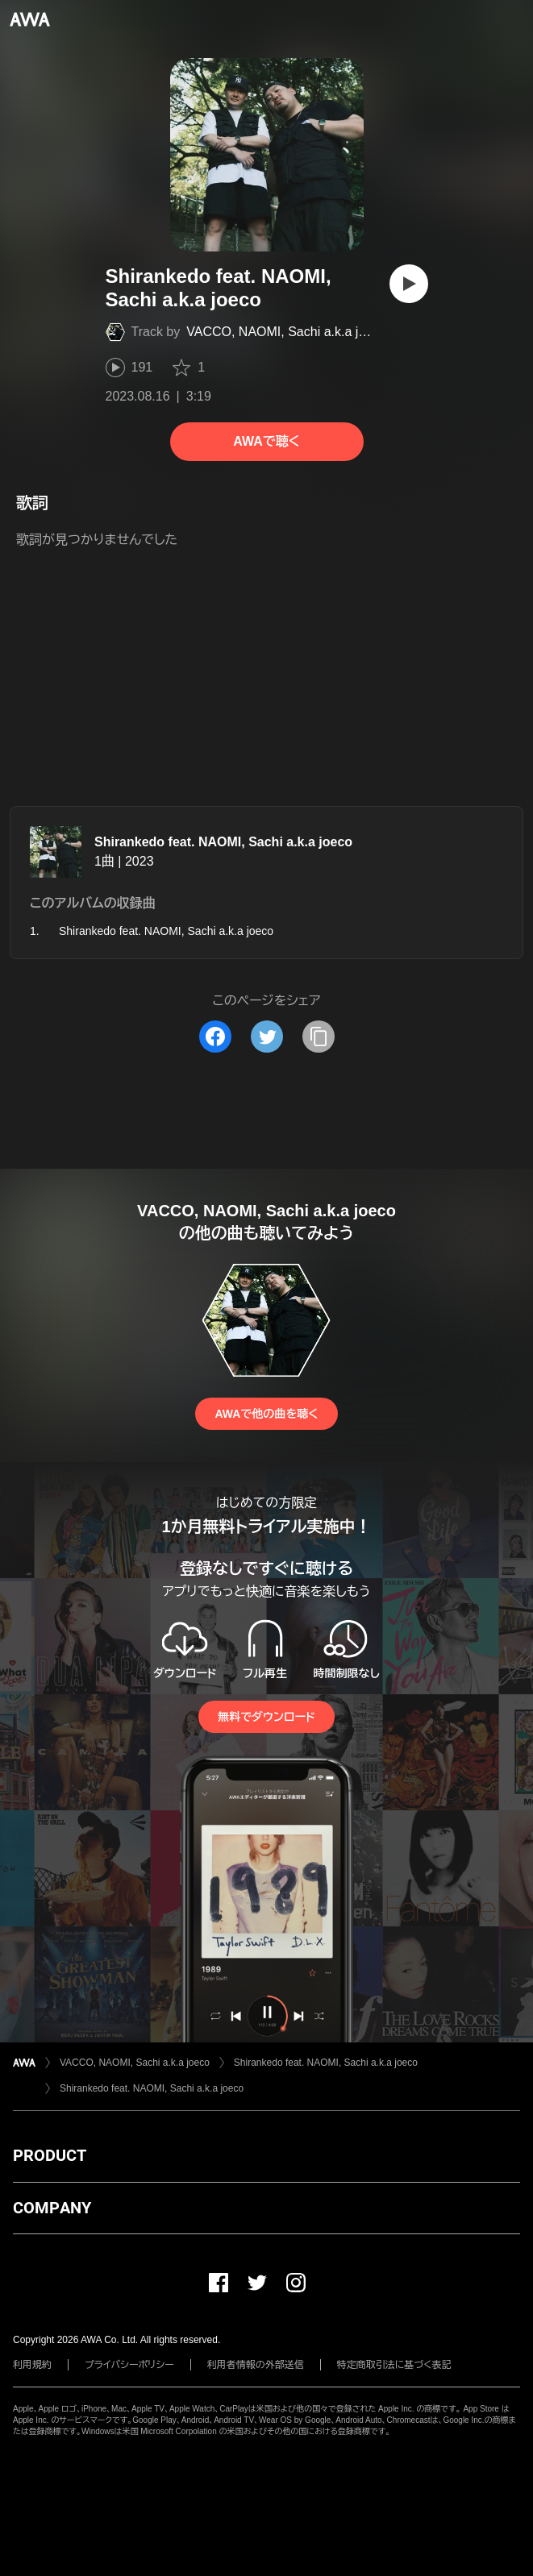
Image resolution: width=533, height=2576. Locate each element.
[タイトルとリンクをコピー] (318, 1036)
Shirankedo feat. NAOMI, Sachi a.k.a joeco (223, 842)
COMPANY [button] (52, 2207)
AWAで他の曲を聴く (266, 1413)
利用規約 (32, 2364)
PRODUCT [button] (49, 2155)
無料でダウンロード (266, 1716)
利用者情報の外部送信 (255, 2364)
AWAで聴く (266, 441)
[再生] (408, 283)
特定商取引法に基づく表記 (394, 2364)
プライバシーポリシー (129, 2364)
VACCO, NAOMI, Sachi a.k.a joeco (286, 332)
